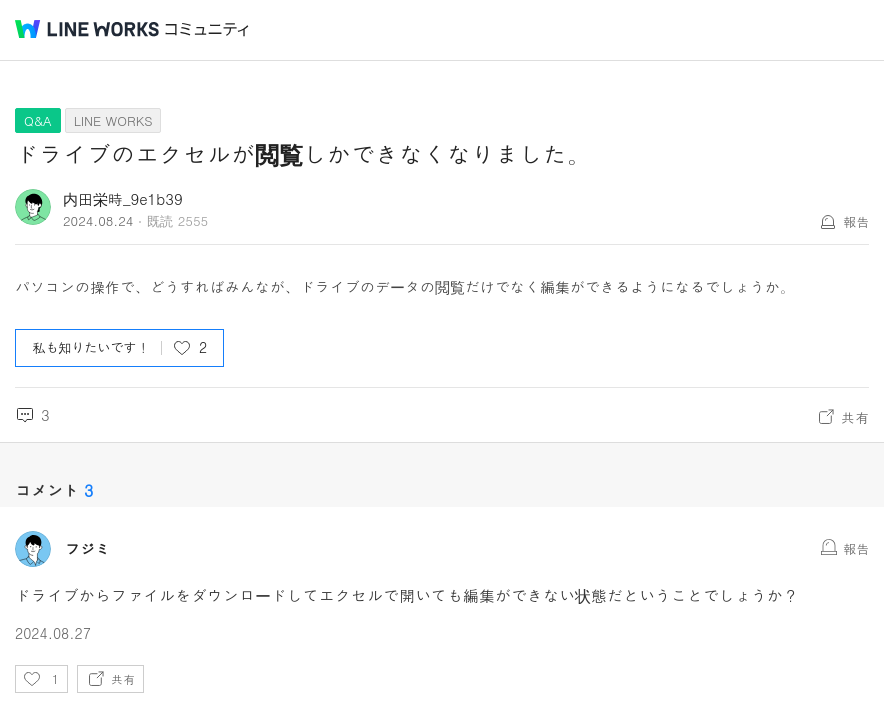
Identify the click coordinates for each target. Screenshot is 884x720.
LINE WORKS (113, 120)
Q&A (38, 120)
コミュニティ (207, 29)
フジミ (87, 549)
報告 (856, 221)
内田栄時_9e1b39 (123, 198)
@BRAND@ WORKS (87, 29)
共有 (855, 417)
